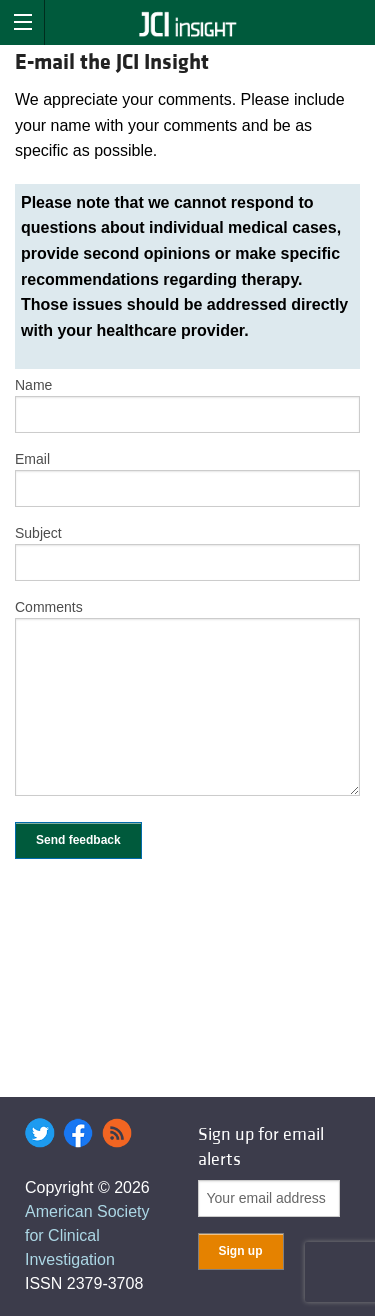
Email (32, 459)
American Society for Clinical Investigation (87, 1235)
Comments (49, 607)
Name (33, 385)
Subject (38, 533)
